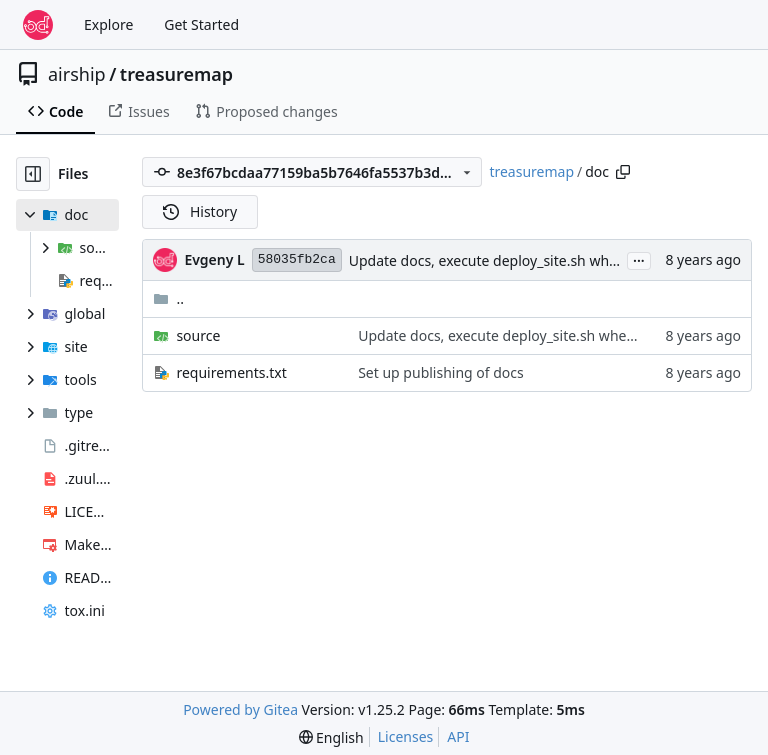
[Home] (38, 25)
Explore (108, 24)
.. (168, 298)
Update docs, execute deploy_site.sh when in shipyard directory (556, 260)
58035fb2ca (297, 259)
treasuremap (176, 74)
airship (77, 74)
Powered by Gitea (240, 709)
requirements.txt (231, 372)
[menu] (331, 737)
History (200, 211)
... (639, 259)
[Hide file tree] (33, 174)
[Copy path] (623, 172)
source (198, 335)
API (458, 736)
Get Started (201, 24)
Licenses (406, 736)
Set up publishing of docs (441, 372)
